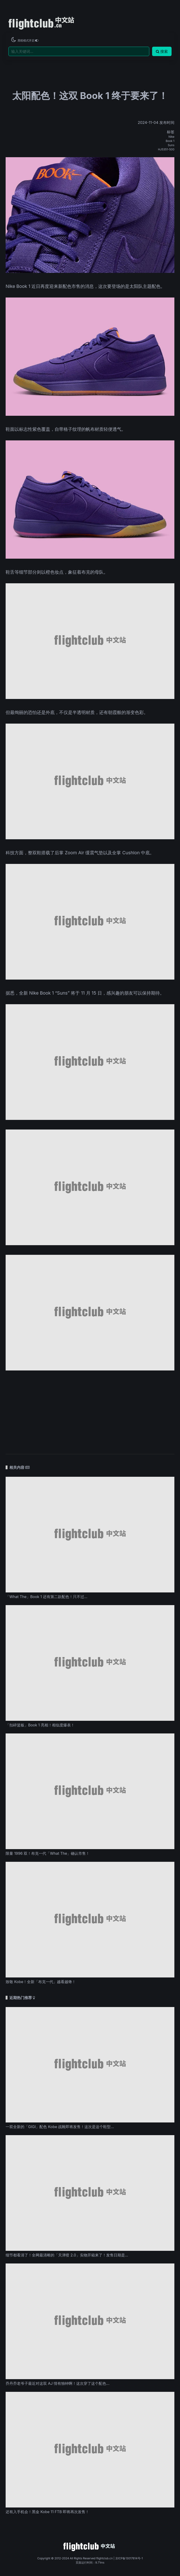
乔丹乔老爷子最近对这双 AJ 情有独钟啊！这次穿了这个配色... (57, 2383)
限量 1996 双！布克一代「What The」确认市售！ (48, 1853)
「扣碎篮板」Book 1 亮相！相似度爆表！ (40, 1725)
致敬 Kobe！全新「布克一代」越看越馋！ (41, 1981)
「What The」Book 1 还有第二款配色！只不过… (46, 1596)
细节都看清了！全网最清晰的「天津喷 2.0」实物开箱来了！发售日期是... (67, 2255)
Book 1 (170, 141)
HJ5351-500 (166, 149)
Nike (171, 136)
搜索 (162, 51)
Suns (171, 145)
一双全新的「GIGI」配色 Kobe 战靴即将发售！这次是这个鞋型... (60, 2126)
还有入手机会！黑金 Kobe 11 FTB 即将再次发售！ (47, 2511)
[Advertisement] (90, 1410)
